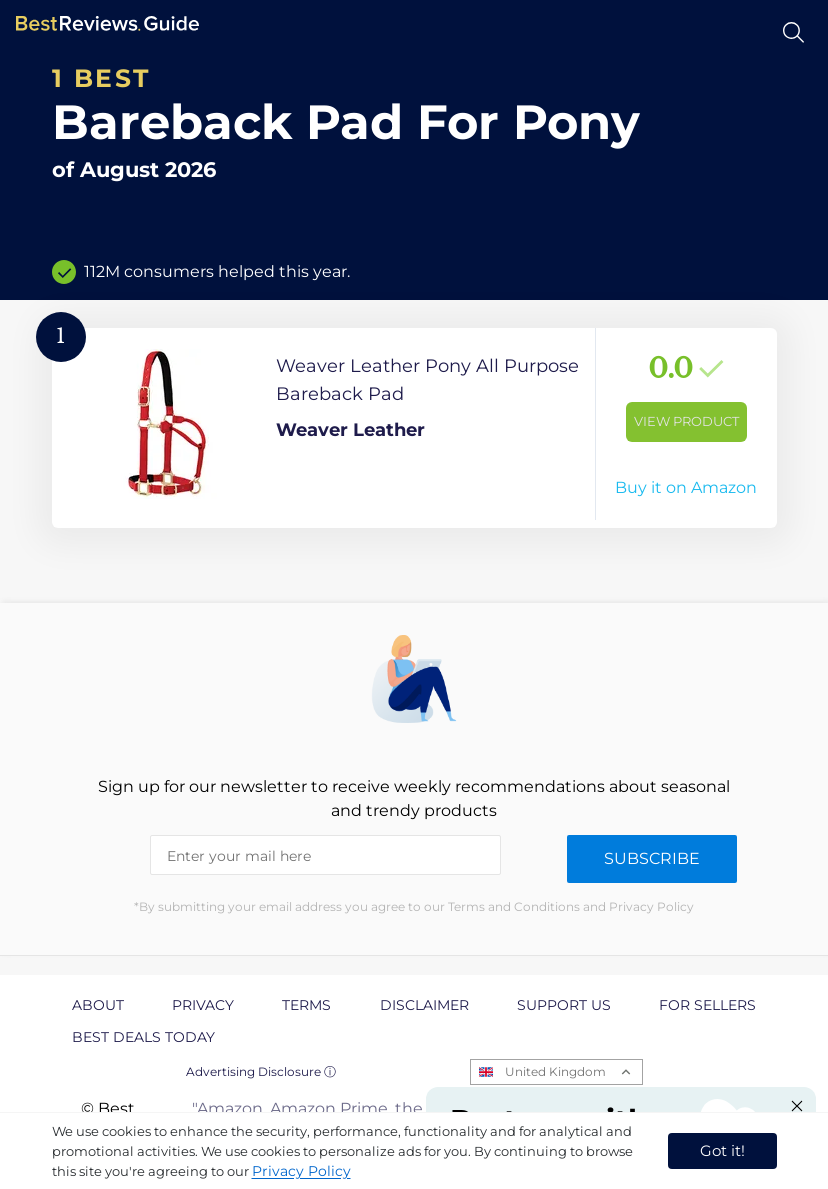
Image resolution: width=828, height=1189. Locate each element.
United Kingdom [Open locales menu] (555, 1071)
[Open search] (793, 32)
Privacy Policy (301, 1171)
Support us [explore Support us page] (564, 1005)
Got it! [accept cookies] (722, 1150)
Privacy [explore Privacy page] (203, 1005)
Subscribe (652, 858)
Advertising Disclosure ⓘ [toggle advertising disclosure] (261, 1071)
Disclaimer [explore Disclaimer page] (424, 1005)
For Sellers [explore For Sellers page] (707, 1005)
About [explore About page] (98, 1005)
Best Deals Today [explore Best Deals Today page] (143, 1037)
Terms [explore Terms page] (306, 1005)
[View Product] (414, 428)
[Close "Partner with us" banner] (797, 1106)
